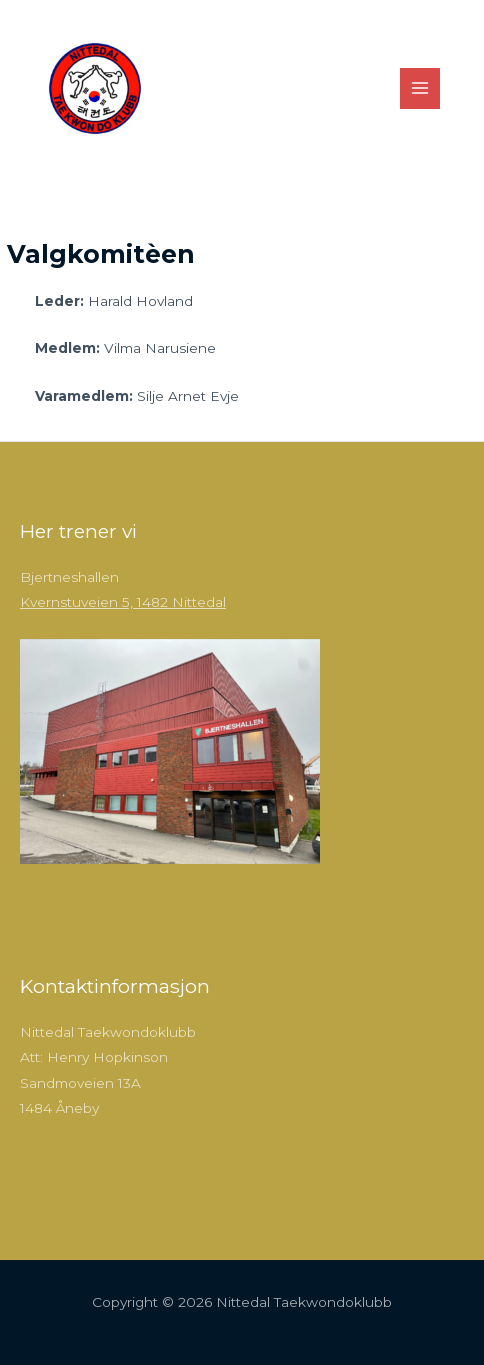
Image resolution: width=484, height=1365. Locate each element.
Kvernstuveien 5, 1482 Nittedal (123, 602)
